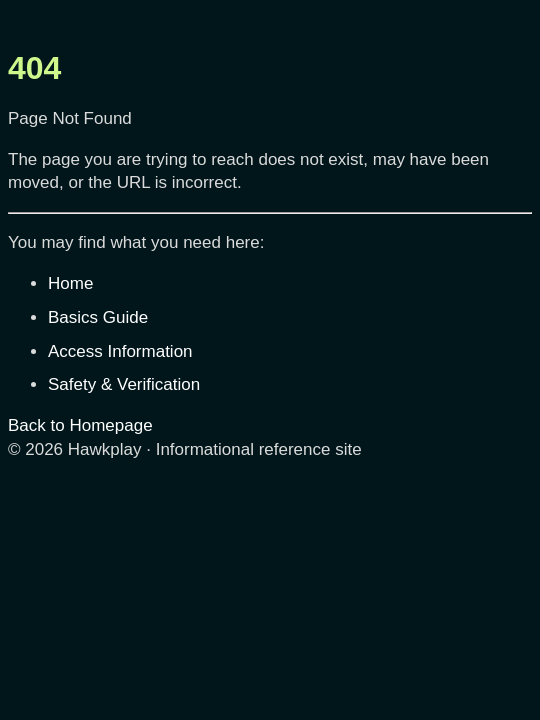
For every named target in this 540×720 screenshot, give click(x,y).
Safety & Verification (124, 384)
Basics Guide (98, 317)
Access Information (120, 351)
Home (70, 283)
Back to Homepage (80, 425)
